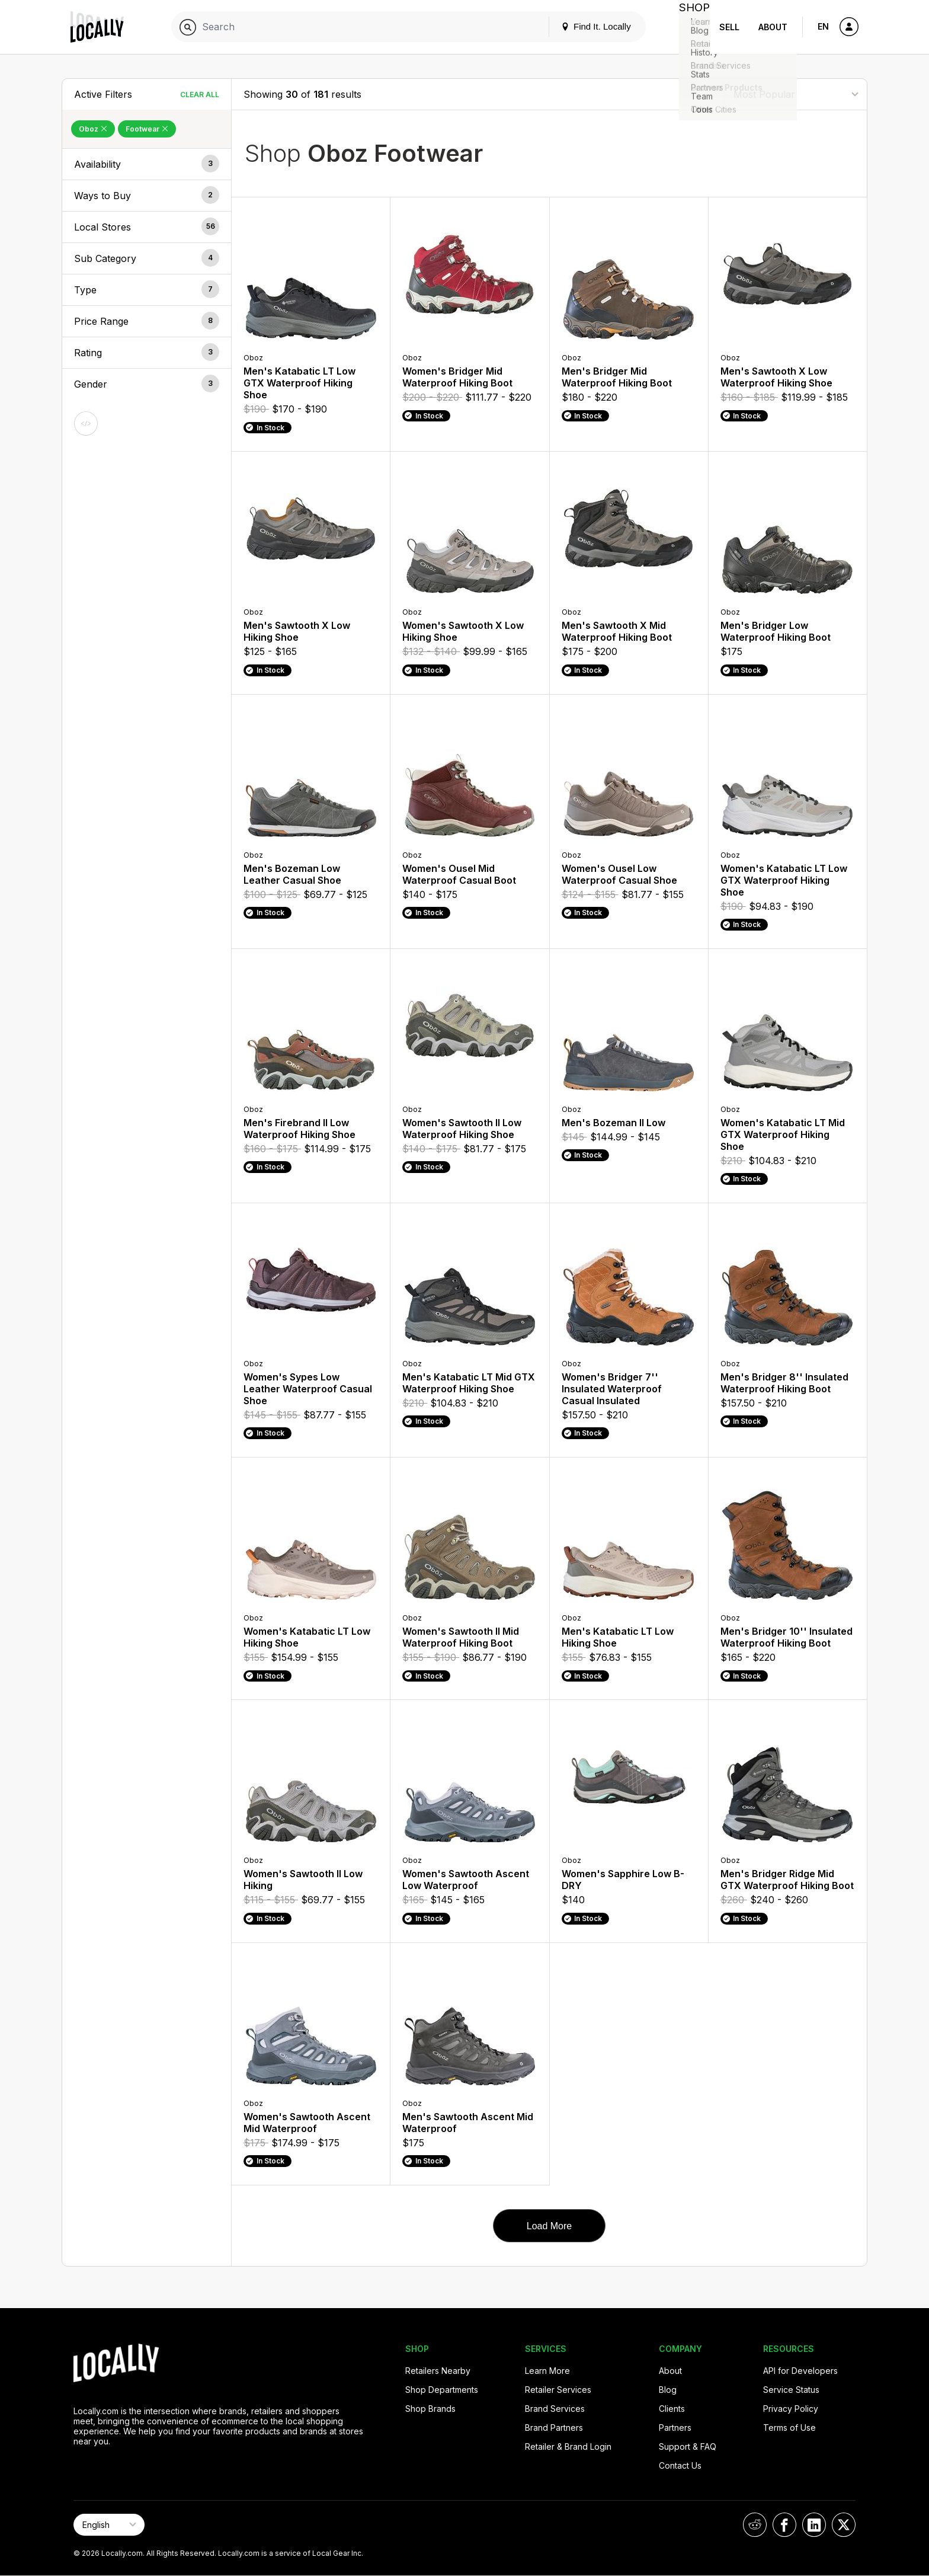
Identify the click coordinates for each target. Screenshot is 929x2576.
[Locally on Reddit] (755, 2525)
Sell (729, 27)
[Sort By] (796, 93)
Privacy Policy (790, 2409)
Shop (688, 27)
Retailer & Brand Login (568, 2446)
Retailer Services (558, 2390)
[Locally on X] (844, 2525)
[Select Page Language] (109, 2525)
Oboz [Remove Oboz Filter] (93, 128)
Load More (549, 2226)
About (772, 27)
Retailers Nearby (437, 2371)
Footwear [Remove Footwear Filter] (147, 128)
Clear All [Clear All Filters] (199, 94)
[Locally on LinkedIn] (814, 2525)
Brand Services (555, 2409)
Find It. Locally (584, 26)
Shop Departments (441, 2390)
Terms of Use (789, 2427)
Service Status (791, 2390)
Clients (672, 2409)
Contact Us (680, 2465)
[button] (146, 164)
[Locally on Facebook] (784, 2525)
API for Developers (800, 2371)
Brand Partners (554, 2427)
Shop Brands (430, 2409)
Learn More (547, 2371)
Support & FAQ (687, 2446)
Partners (675, 2427)
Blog (668, 2390)
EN (823, 26)
